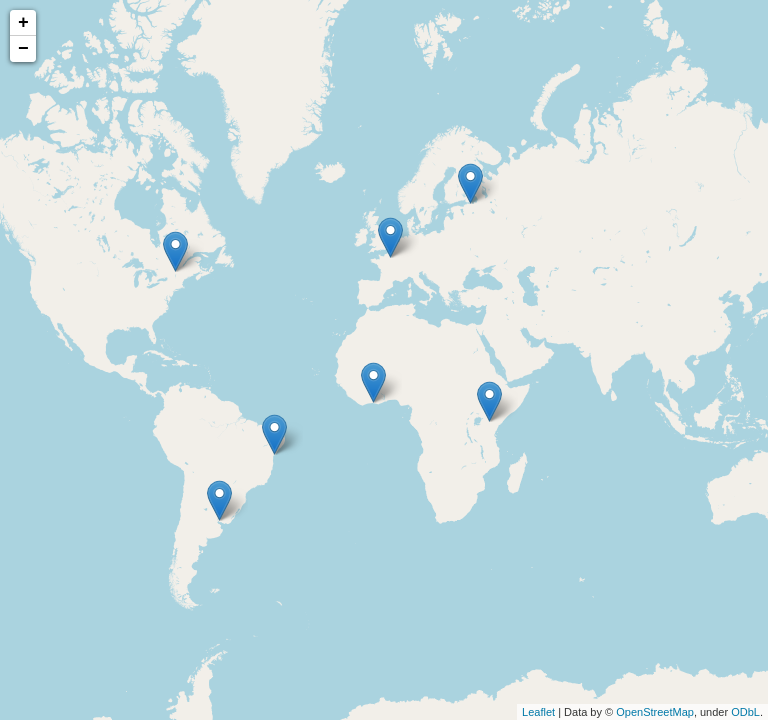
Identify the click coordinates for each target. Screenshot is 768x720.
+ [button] (23, 23)
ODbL (745, 712)
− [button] (23, 49)
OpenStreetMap (655, 712)
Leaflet (538, 712)
